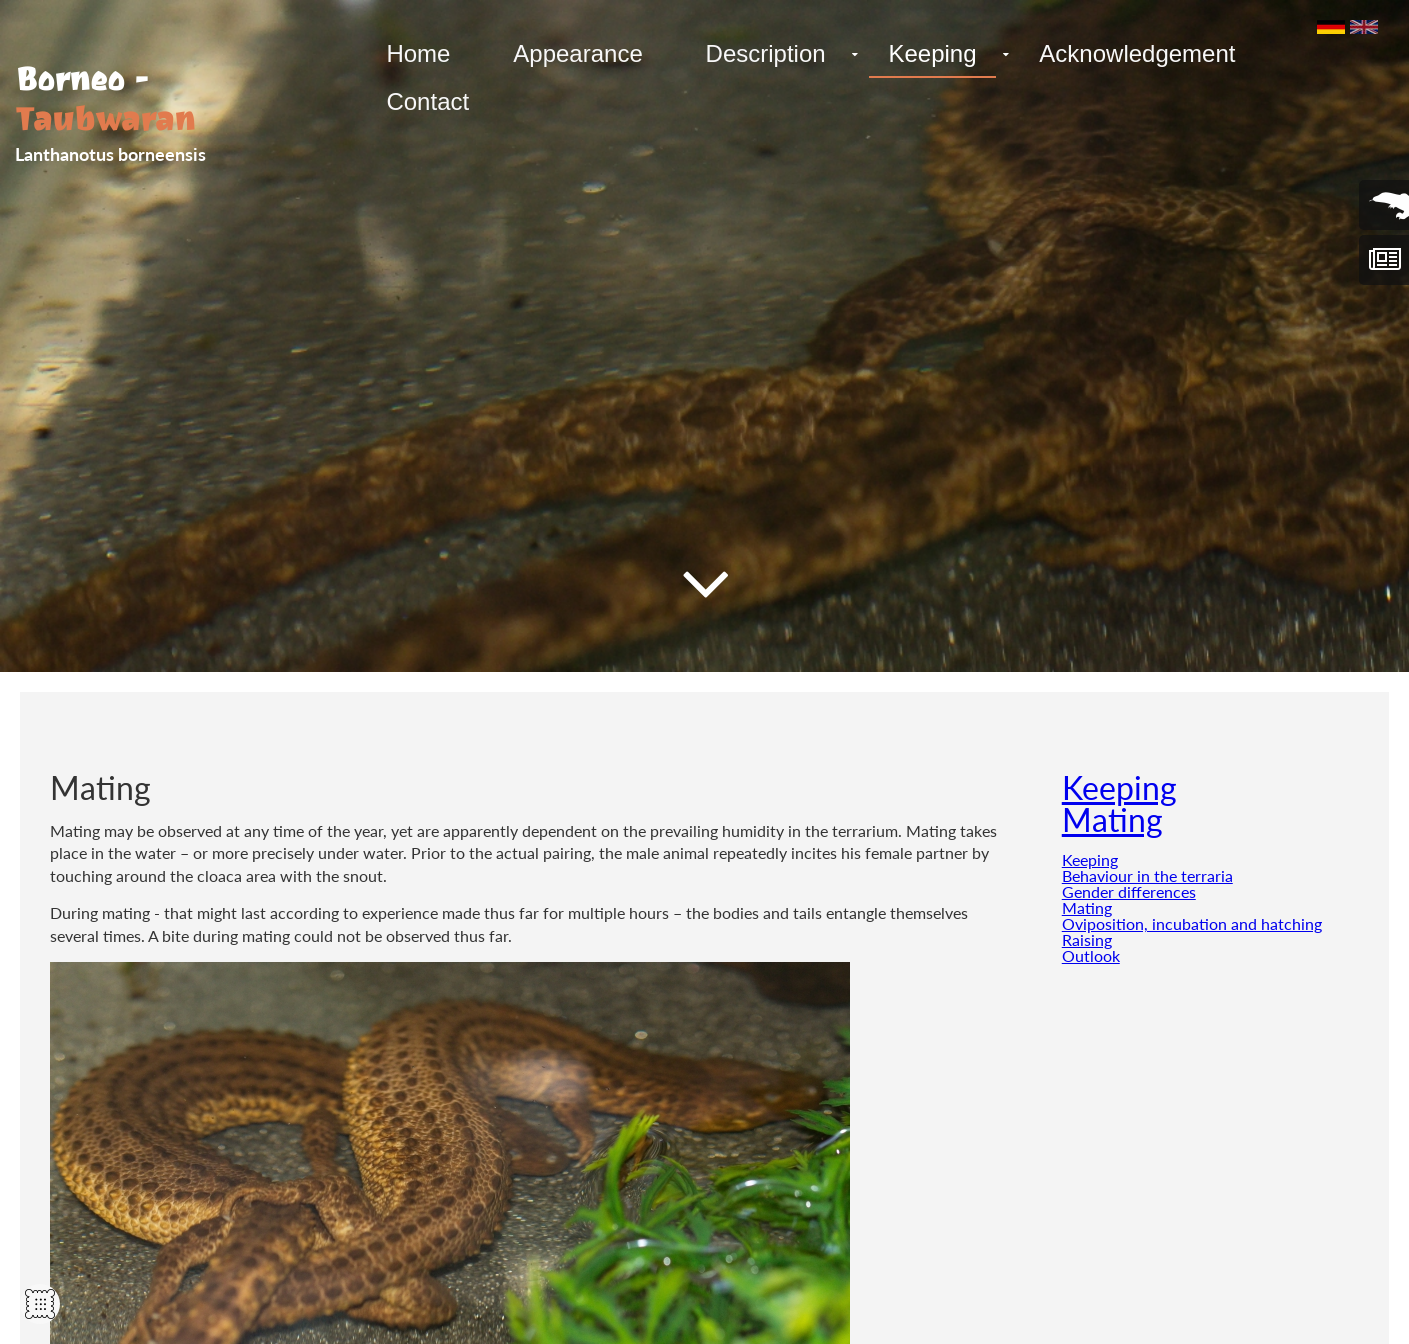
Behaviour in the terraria (1147, 875)
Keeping (922, 53)
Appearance (573, 53)
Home (417, 53)
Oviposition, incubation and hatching (1192, 923)
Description (758, 53)
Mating (1112, 819)
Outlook (1091, 955)
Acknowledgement (1124, 53)
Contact (426, 101)
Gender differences (1129, 891)
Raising (1087, 939)
